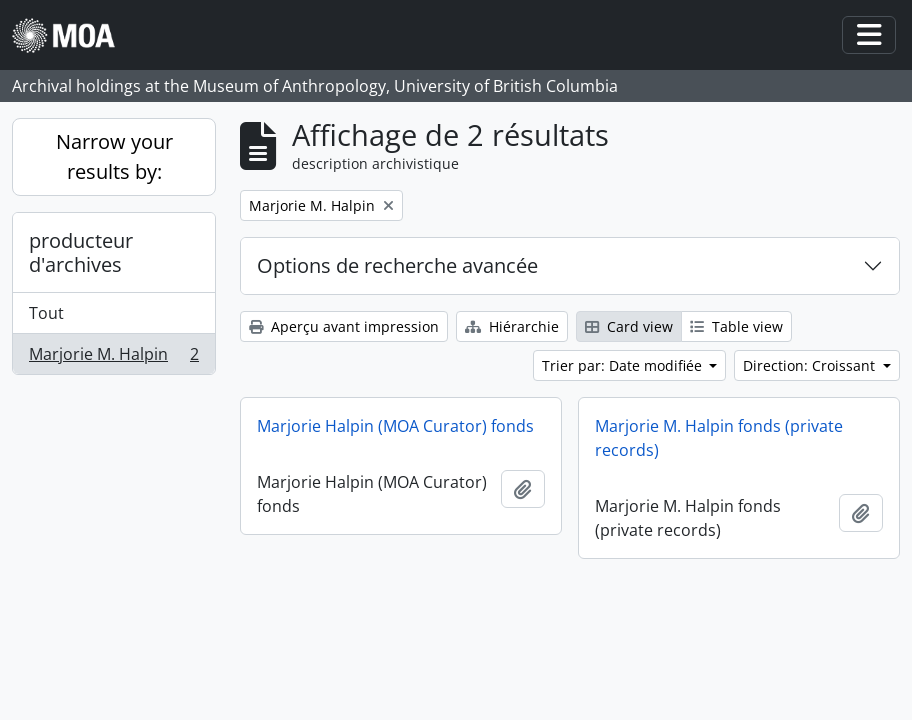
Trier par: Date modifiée (624, 365)
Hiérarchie (512, 326)
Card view (629, 326)
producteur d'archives (81, 252)
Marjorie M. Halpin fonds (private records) (719, 438)
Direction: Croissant (811, 365)
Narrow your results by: (114, 156)
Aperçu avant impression (344, 326)
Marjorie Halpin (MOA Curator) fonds (395, 426)
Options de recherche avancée (397, 265)
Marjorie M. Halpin (113, 358)
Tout (46, 313)
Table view (736, 326)
